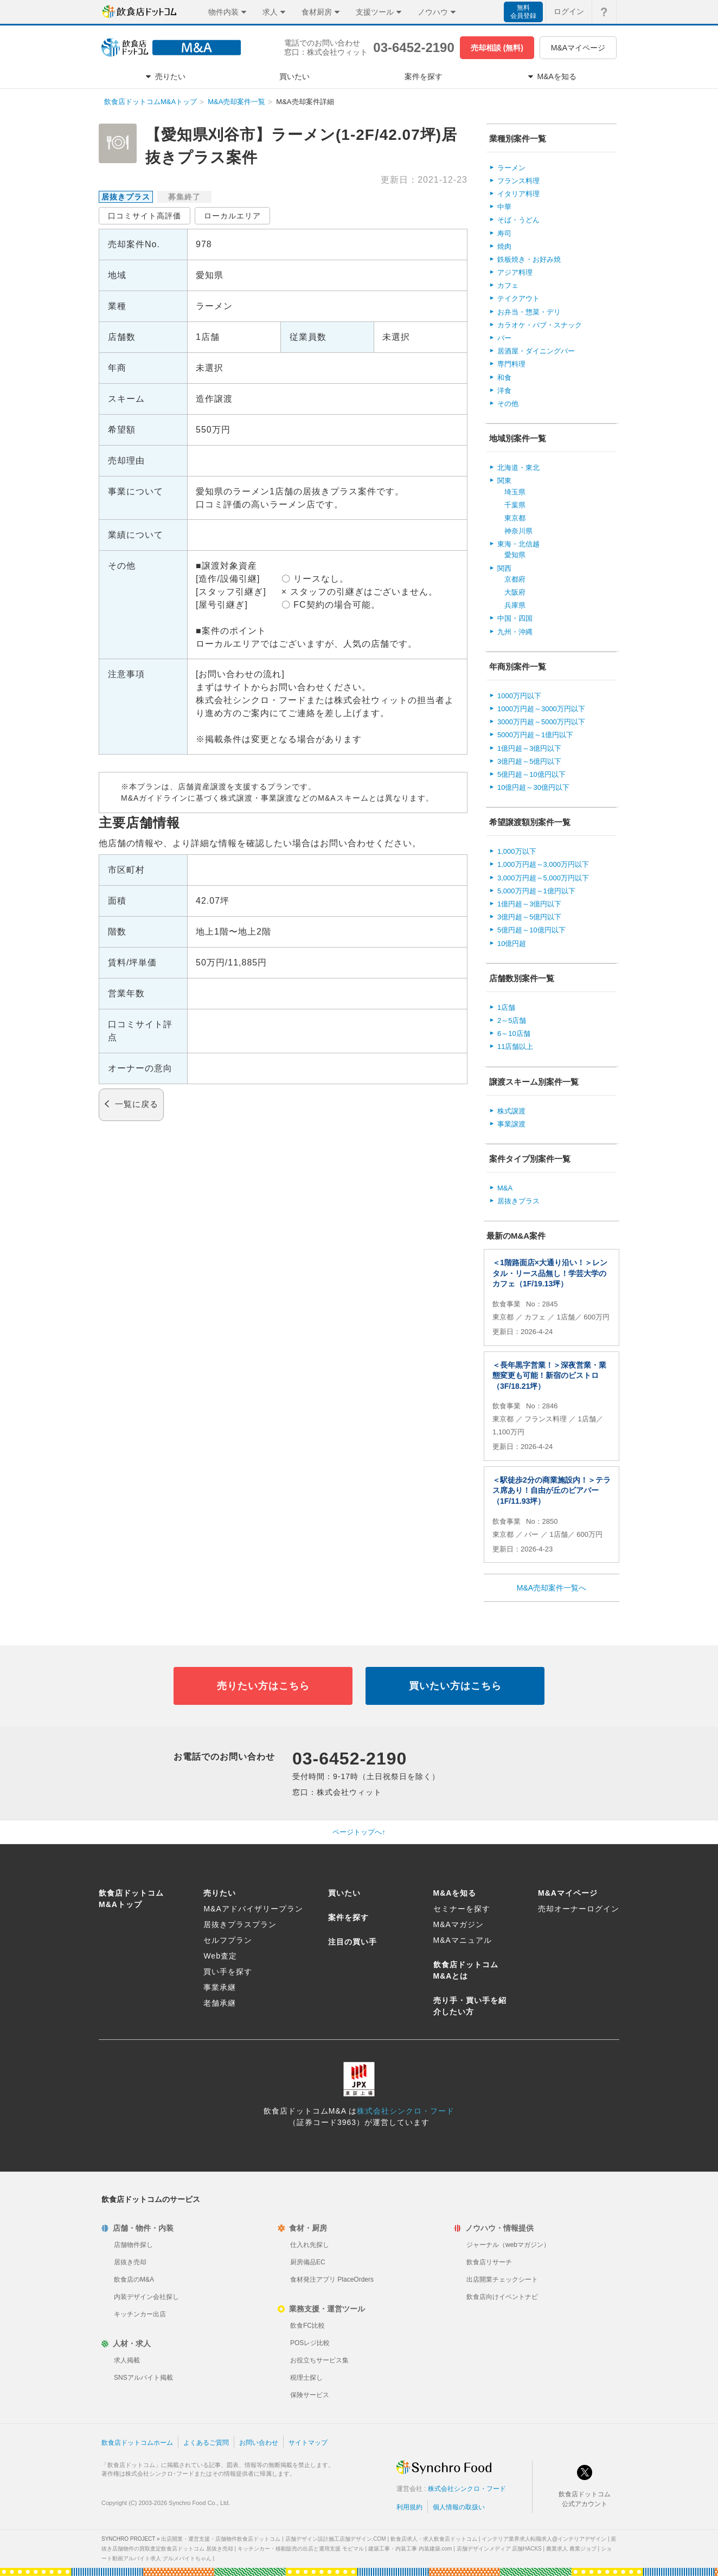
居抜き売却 (130, 2262)
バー (504, 338)
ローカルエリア (232, 215)
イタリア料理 (518, 194)
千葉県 (514, 505)
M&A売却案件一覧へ (551, 1587)
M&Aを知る (455, 1893)
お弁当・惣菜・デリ (529, 312)
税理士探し (306, 2377)
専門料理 (511, 364)
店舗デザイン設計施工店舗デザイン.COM (335, 2539)
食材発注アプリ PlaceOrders (332, 2279)
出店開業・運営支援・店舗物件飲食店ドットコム (220, 2539)
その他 (507, 404)
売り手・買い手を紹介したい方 (470, 2006)
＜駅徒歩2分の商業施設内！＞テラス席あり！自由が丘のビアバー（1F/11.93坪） (551, 1490)
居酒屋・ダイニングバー (536, 351)
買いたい (344, 1893)
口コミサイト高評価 (144, 215)
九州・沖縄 (515, 632)
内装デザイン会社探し (146, 2297)
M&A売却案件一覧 (236, 102)
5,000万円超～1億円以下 (536, 891)
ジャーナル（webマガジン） (508, 2245)
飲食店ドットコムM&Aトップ (150, 102)
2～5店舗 (511, 1020)
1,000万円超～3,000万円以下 (543, 864)
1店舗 (506, 1007)
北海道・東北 (518, 467)
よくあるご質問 (206, 2442)
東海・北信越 (518, 544)
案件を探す (348, 1917)
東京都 (514, 518)
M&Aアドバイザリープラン (253, 1908)
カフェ (507, 285)
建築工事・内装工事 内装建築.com (410, 2549)
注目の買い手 (352, 1941)
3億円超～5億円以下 (529, 761)
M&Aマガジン (458, 1924)
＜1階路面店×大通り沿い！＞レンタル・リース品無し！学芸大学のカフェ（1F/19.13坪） (549, 1273)
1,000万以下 (516, 851)
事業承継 (219, 1987)
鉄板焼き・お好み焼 (529, 259)
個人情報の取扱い (459, 2507)
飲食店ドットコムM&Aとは (465, 1970)
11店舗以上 (515, 1046)
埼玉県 (514, 492)
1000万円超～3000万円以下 (541, 709)
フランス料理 (518, 181)
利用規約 (409, 2507)
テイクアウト (518, 298)
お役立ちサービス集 (319, 2360)
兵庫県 (514, 605)
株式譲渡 (511, 1111)
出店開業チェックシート (502, 2279)
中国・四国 (515, 618)
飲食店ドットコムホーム (137, 2442)
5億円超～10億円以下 (531, 774)
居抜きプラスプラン (240, 1924)
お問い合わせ (258, 2442)
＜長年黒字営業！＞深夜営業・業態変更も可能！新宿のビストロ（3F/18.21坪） (549, 1375)
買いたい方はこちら (455, 1685)
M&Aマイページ (578, 47)
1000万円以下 (519, 696)
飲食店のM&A (134, 2279)
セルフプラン (227, 1940)
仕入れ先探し (309, 2245)
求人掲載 (127, 2360)
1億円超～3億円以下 (529, 748)
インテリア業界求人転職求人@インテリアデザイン (544, 2539)
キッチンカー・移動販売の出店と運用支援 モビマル (301, 2549)
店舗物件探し (133, 2245)
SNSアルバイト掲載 (143, 2377)
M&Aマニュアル (462, 1940)
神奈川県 (518, 531)
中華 (504, 207)
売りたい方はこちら (263, 1685)
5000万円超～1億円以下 (535, 735)
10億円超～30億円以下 (533, 787)
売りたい (219, 1893)
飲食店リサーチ (489, 2262)
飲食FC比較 (307, 2325)
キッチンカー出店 (140, 2314)
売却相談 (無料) (497, 47)
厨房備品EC (307, 2262)
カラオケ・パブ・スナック (539, 325)
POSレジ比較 (310, 2343)
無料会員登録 (523, 12)
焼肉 (504, 246)
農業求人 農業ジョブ (571, 2549)
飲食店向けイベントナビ (502, 2297)
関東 (504, 480)
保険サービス (309, 2395)
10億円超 (511, 943)
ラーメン (511, 168)
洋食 (504, 391)
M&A (504, 1188)
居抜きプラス (518, 1201)
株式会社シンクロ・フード (405, 2111)
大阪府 (514, 592)
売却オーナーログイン (578, 1908)
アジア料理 (515, 272)
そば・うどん (518, 220)
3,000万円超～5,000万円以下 (543, 878)
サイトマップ (308, 2442)
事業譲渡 (511, 1124)
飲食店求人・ (433, 2539)
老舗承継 (219, 2003)
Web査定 (220, 1956)
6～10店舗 (513, 1033)
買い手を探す (227, 1971)
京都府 (514, 579)
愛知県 (514, 555)
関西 (504, 568)
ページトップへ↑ (359, 1832)
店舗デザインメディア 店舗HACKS (499, 2549)
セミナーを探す (461, 1908)
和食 (504, 377)
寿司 (504, 233)
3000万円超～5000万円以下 (541, 722)
